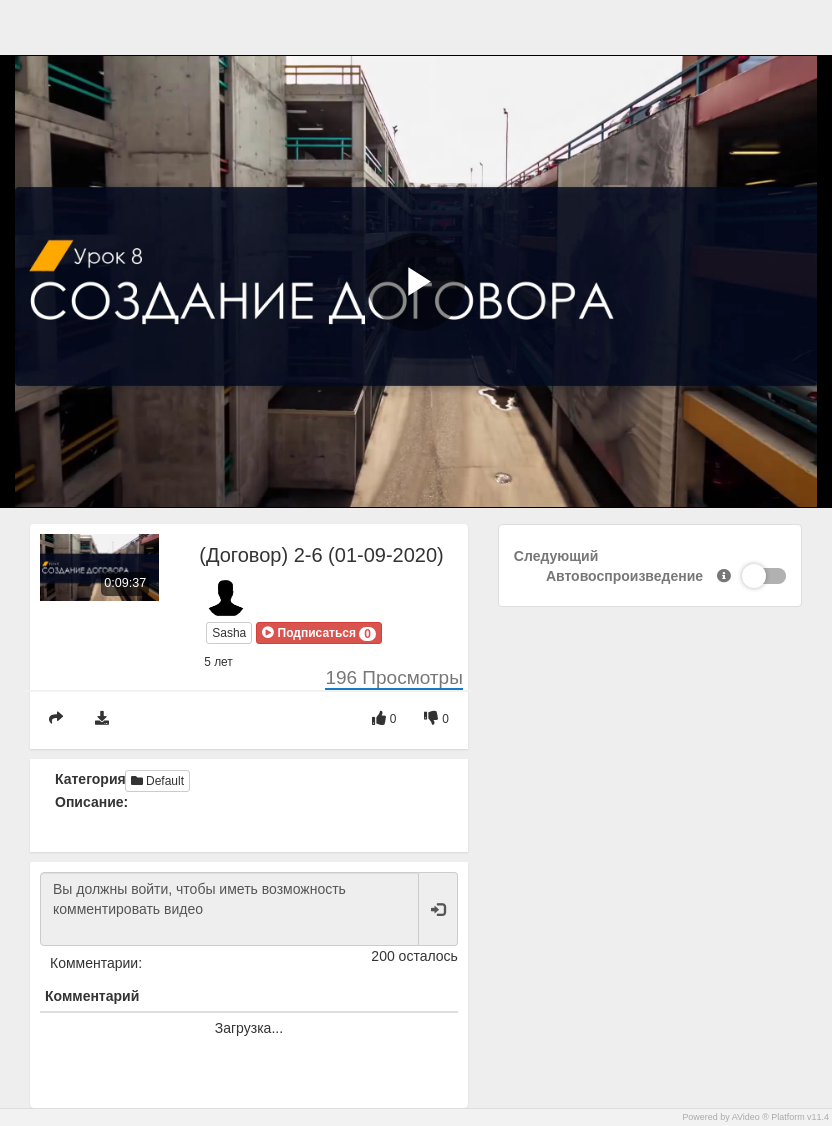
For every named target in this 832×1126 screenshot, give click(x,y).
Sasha (229, 633)
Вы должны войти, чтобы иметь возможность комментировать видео (229, 909)
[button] (319, 633)
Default (157, 781)
